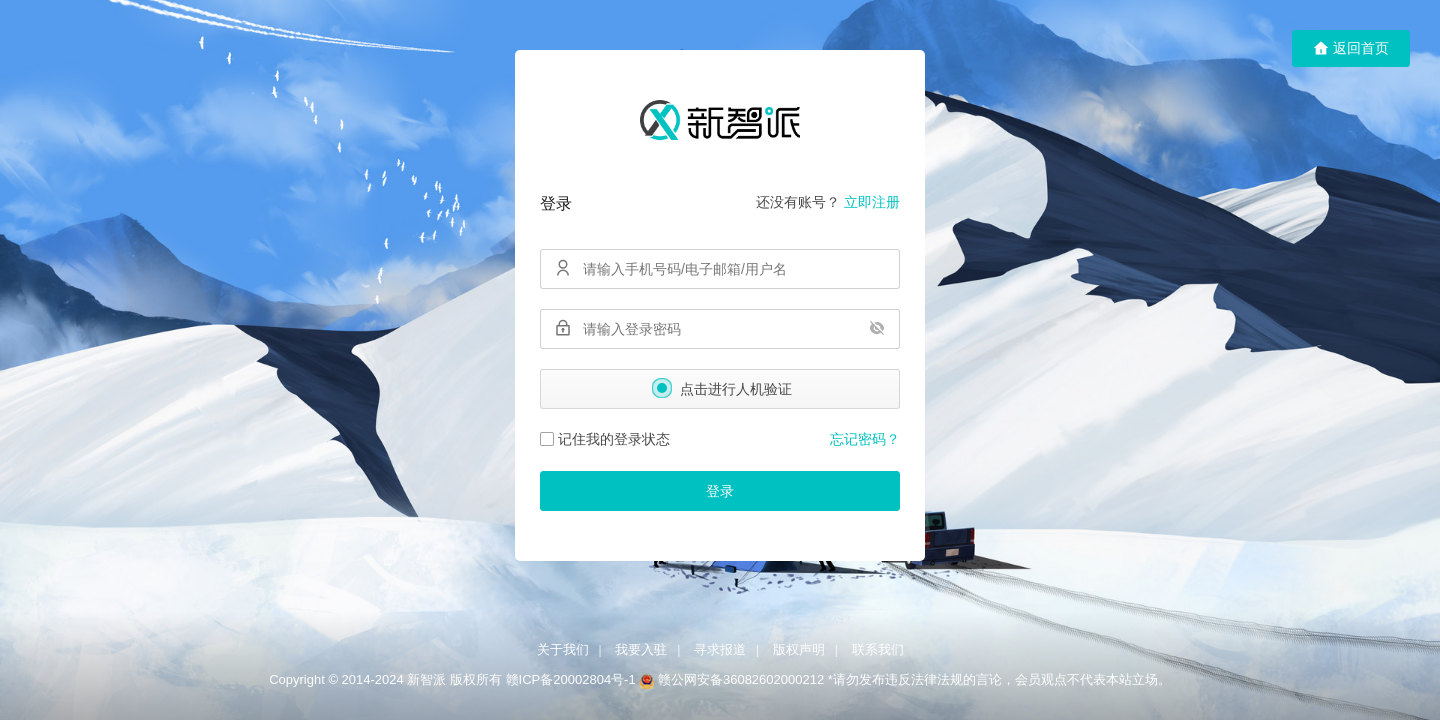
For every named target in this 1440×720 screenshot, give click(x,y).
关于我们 (563, 649)
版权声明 (799, 649)
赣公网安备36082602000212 (741, 679)
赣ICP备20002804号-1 (571, 679)
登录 (720, 491)
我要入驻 (641, 649)
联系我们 (878, 649)
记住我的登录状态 (605, 439)
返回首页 (1351, 48)
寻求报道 (720, 649)
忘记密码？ (865, 439)
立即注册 (872, 202)
